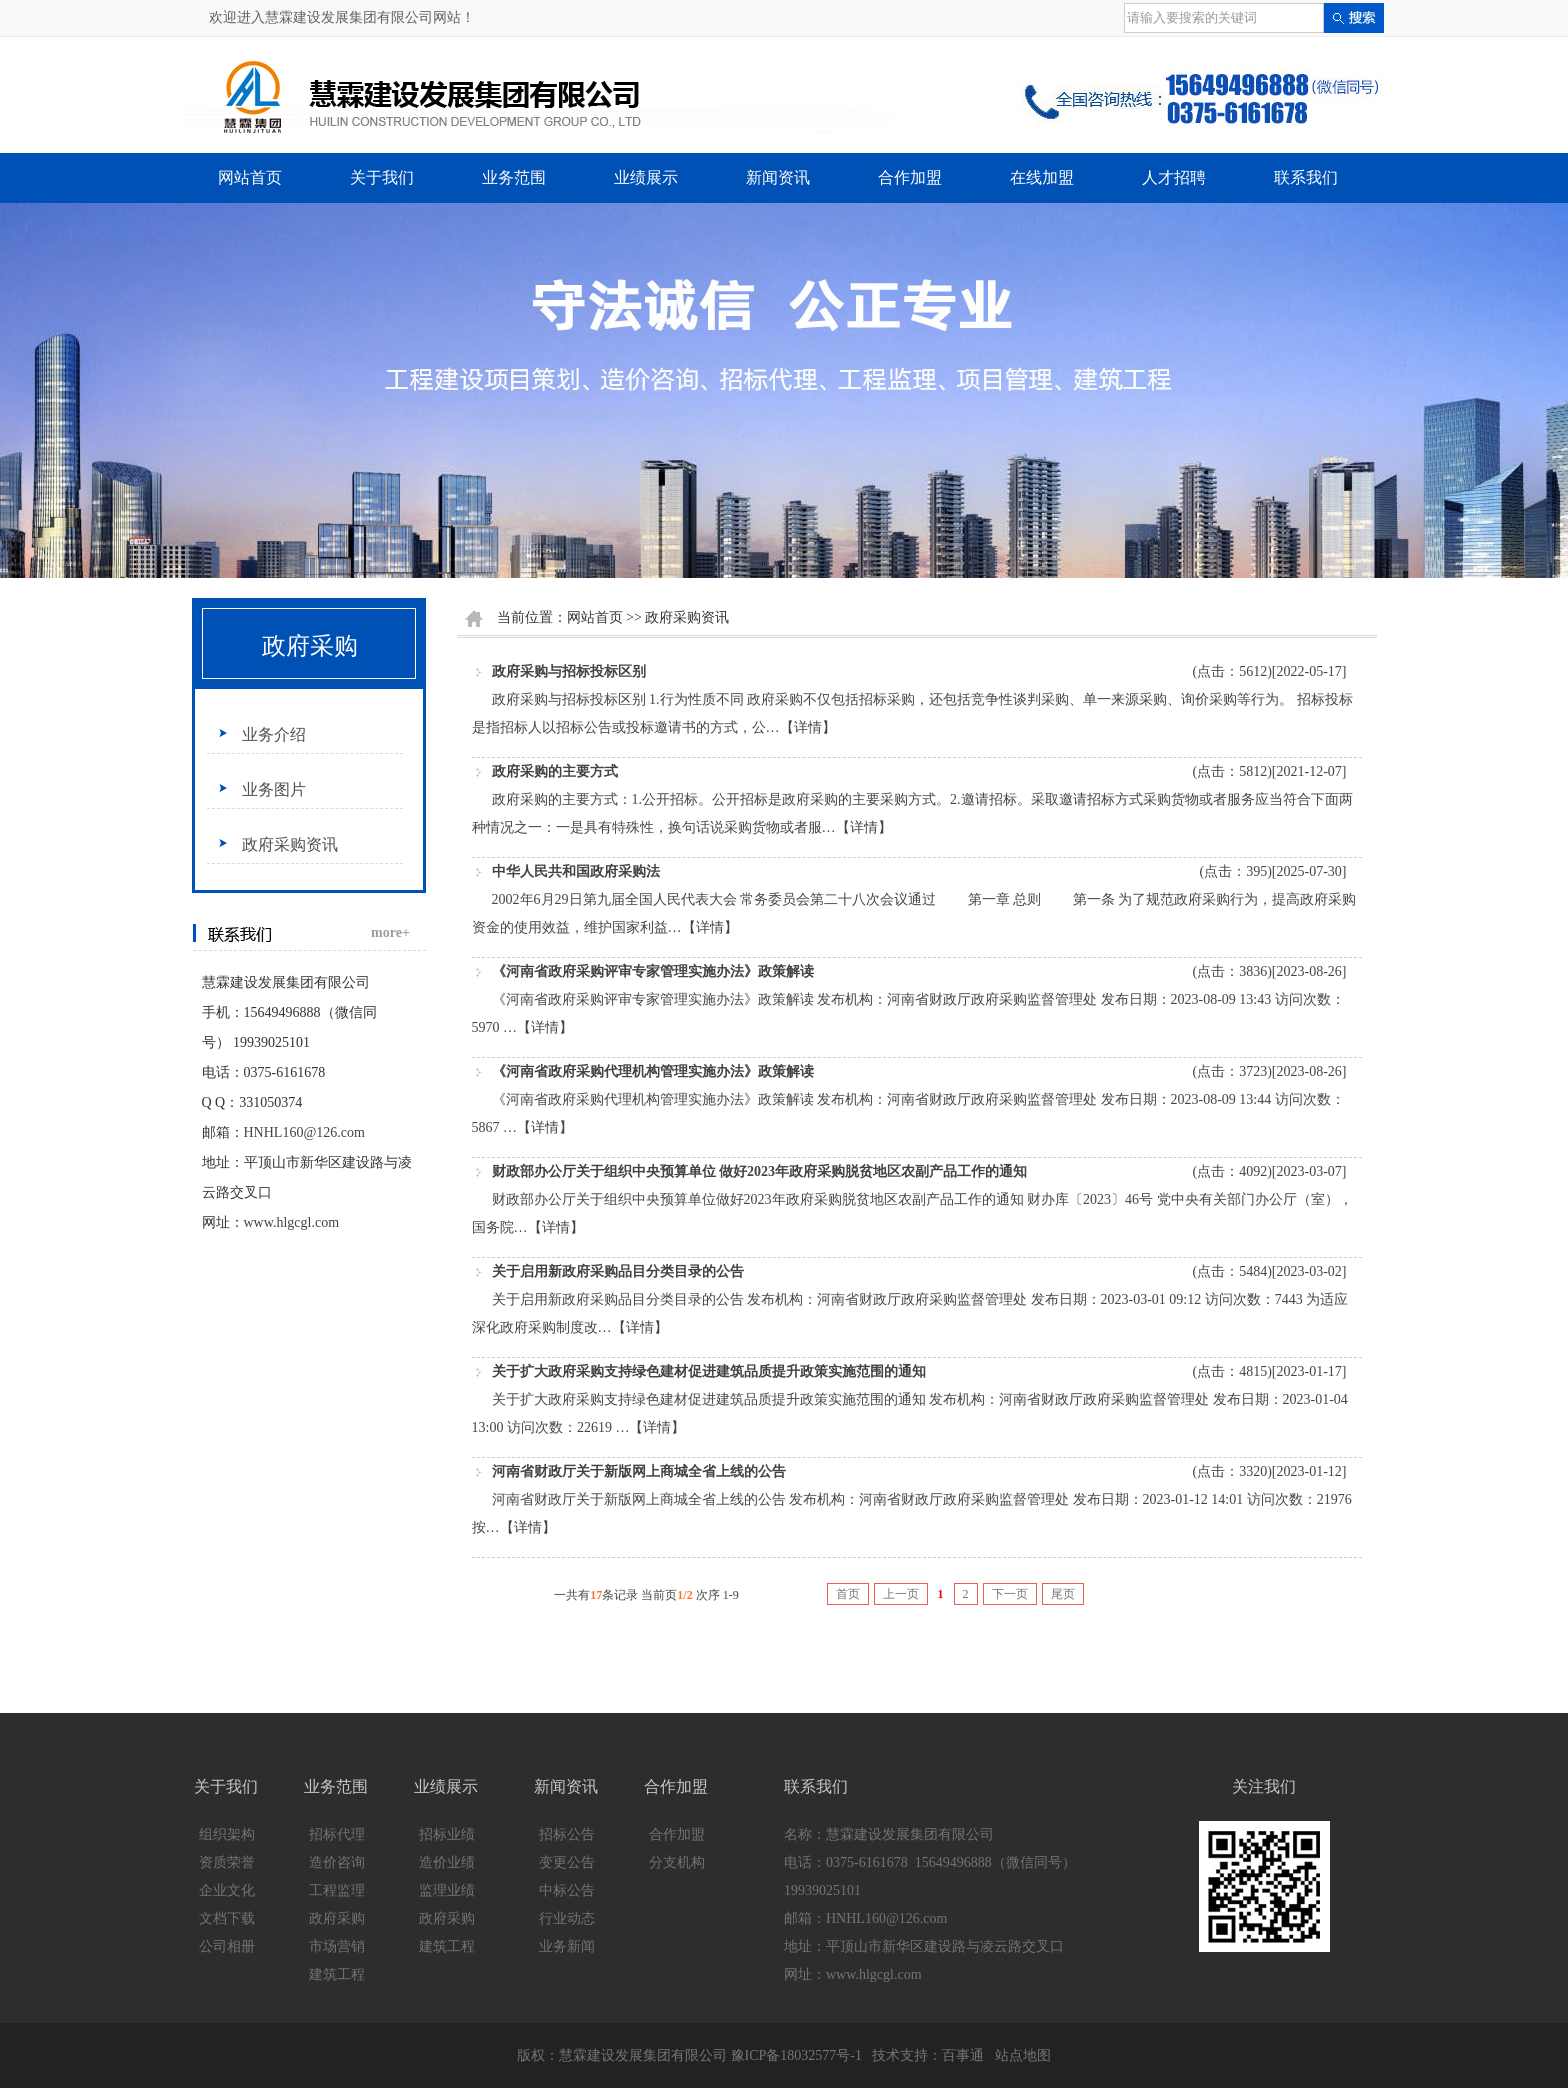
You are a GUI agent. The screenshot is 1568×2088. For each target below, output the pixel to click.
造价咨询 (337, 1862)
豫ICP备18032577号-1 (796, 2055)
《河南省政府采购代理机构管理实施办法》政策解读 (653, 1071)
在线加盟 (1042, 177)
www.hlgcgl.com (292, 1222)
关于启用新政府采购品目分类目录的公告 (618, 1271)
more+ (390, 932)
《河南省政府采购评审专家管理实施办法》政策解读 (653, 971)
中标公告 (567, 1890)
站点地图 (1023, 2055)
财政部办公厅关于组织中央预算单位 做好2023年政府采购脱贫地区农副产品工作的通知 (760, 1171)
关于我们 (382, 177)
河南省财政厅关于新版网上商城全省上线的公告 (639, 1471)
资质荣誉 (227, 1862)
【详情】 (808, 727)
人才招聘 (1174, 177)
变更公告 (567, 1862)
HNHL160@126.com (304, 1132)
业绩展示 (646, 177)
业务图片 (274, 789)
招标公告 (567, 1834)
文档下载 (227, 1918)
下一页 (1010, 1594)
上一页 (901, 1594)
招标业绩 (447, 1834)
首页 (848, 1594)
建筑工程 (337, 1974)
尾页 (1063, 1594)
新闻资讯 (778, 177)
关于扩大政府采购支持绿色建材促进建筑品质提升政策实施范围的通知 (709, 1371)
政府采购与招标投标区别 (569, 671)
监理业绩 (447, 1890)
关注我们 (1264, 1786)
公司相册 (227, 1946)
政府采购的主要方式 (555, 771)
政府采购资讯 (290, 844)
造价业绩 (447, 1862)
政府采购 (310, 646)
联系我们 (1306, 177)
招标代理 (337, 1834)
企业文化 (227, 1890)
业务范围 (514, 177)
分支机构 (677, 1862)
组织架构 (227, 1834)
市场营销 (337, 1946)
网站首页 (250, 177)
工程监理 (337, 1890)
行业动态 (567, 1918)
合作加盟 (910, 177)
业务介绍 (274, 734)
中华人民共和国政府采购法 (576, 871)
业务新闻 (567, 1946)
